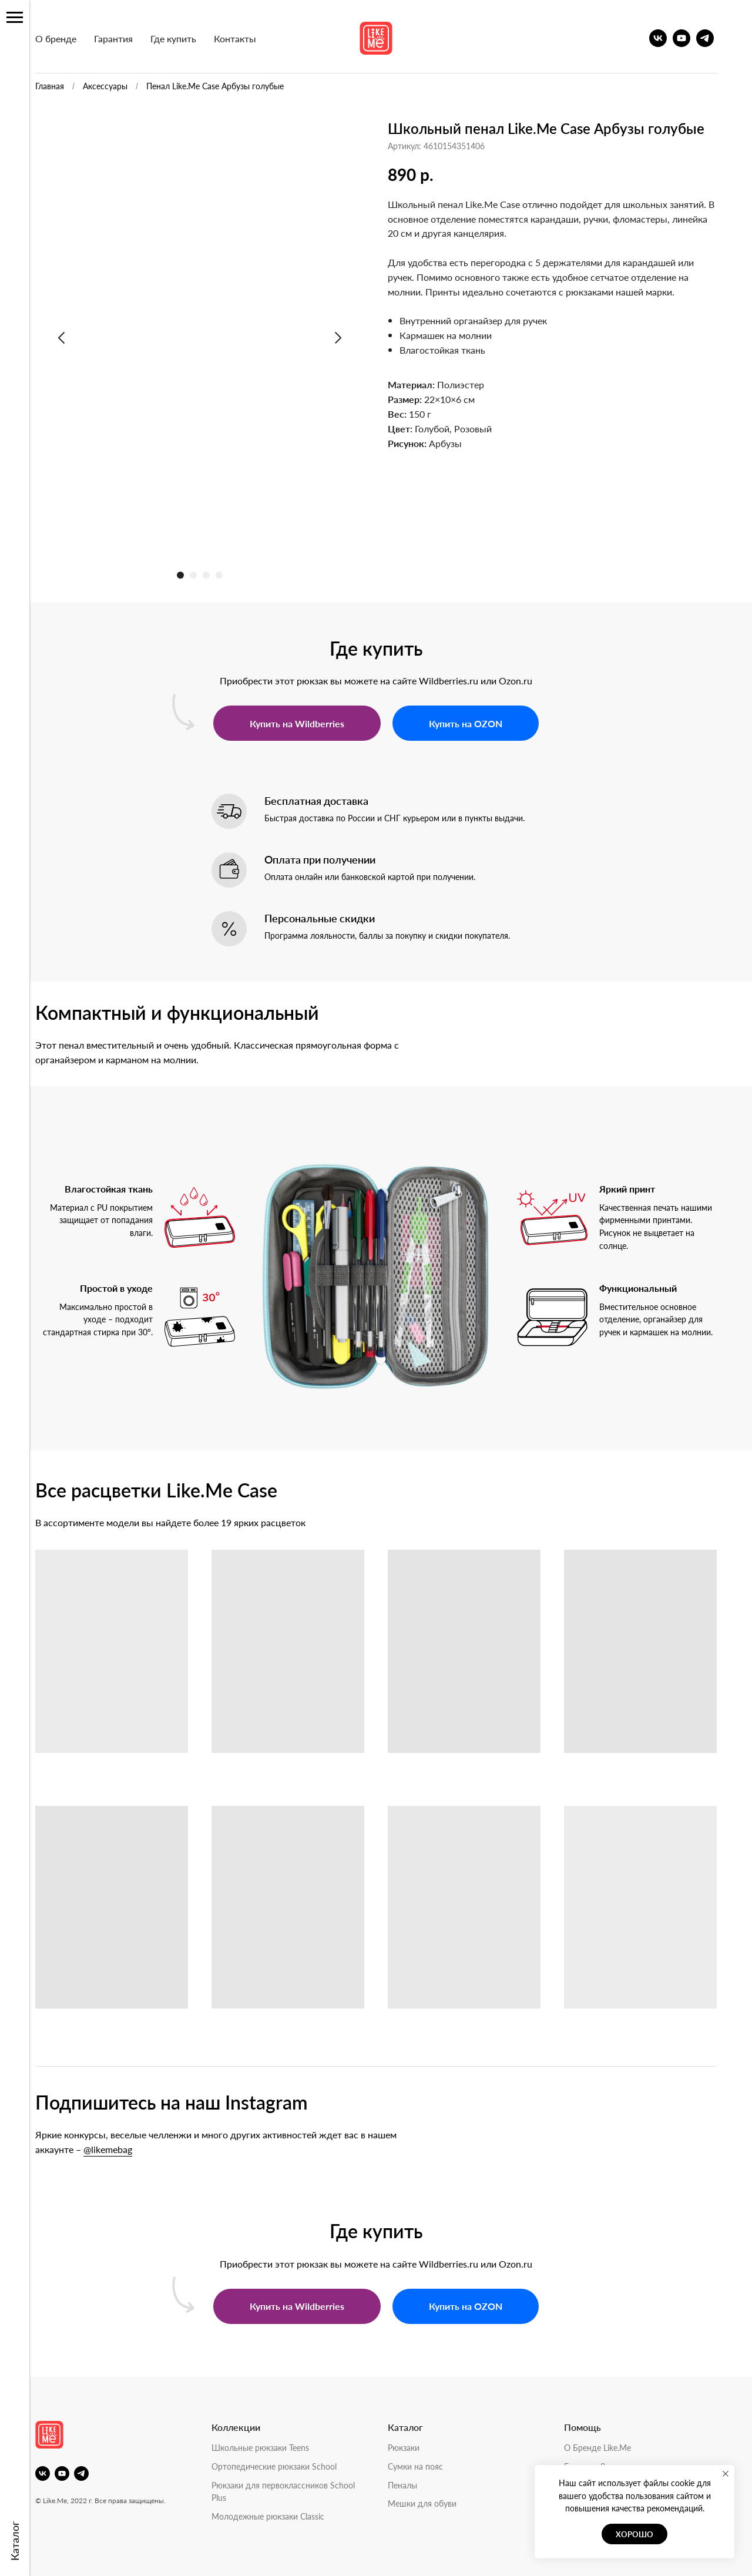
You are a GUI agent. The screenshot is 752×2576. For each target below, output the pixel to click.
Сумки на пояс (430, 2466)
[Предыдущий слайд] (76, 337)
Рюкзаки (418, 2447)
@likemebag (122, 2149)
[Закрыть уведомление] (725, 2474)
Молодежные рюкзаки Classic (282, 2516)
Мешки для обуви (436, 2503)
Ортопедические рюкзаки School (288, 2466)
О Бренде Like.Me (612, 2447)
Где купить (188, 38)
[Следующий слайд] (352, 337)
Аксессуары (120, 86)
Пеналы (417, 2485)
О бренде (70, 38)
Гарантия (128, 38)
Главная (64, 86)
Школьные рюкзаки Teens (275, 2447)
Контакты (250, 38)
